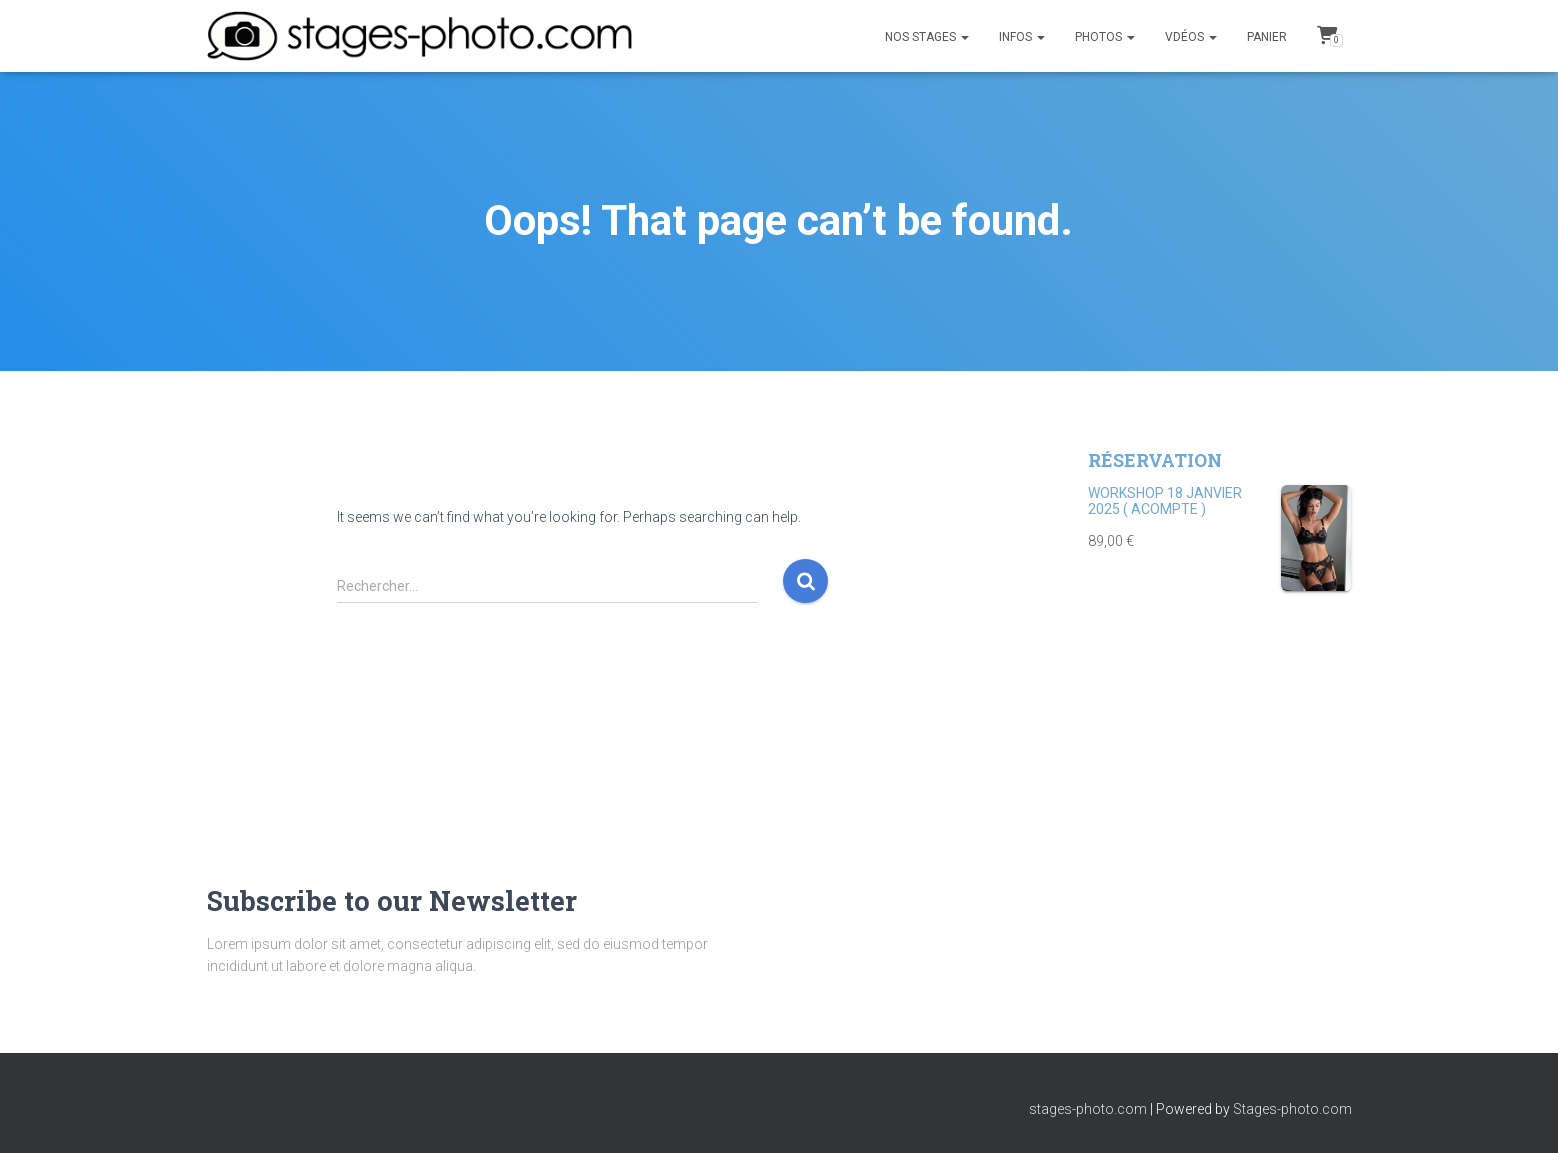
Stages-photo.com (1292, 1109)
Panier (1267, 37)
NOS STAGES (927, 37)
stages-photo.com (1088, 1109)
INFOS (1022, 37)
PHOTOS (1105, 37)
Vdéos (1191, 37)
